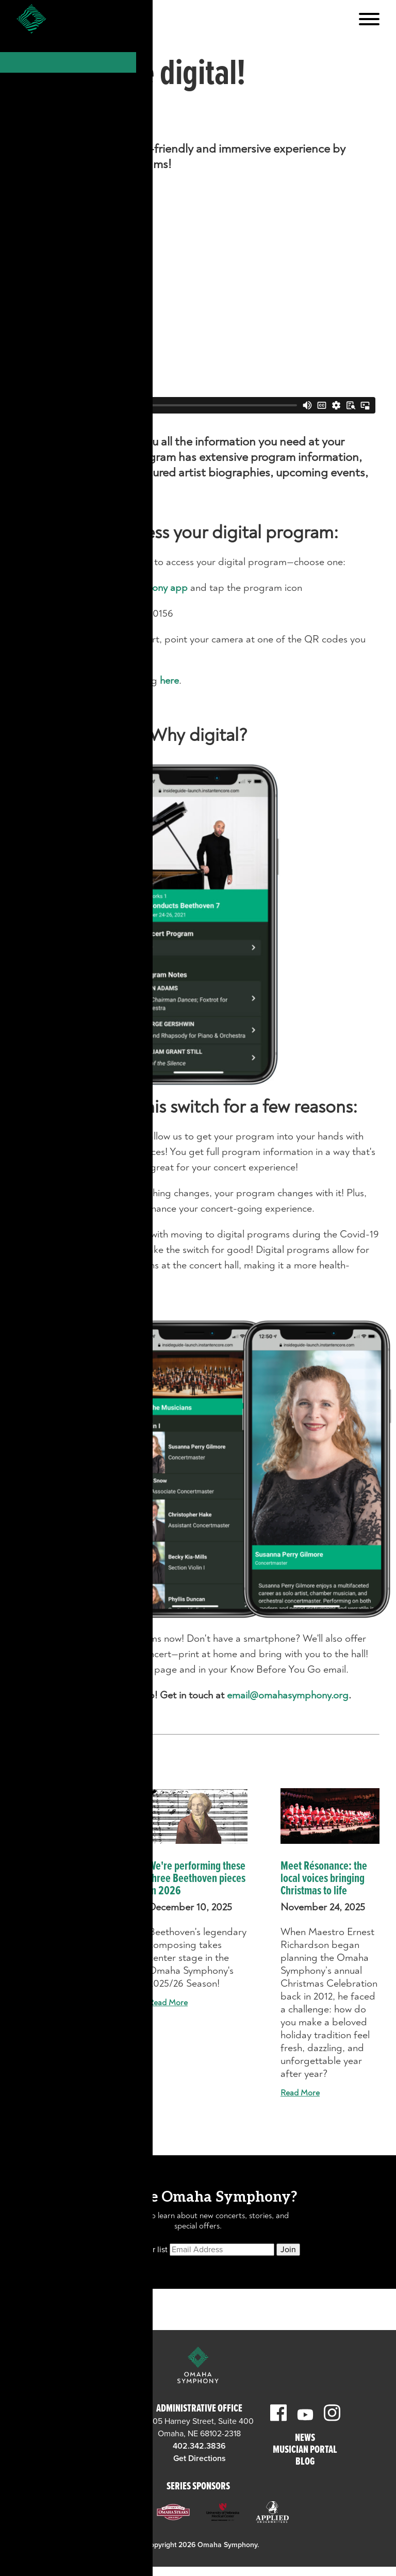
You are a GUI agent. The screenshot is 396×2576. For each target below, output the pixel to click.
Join (288, 2249)
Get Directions (92, 2458)
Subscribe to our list (132, 2249)
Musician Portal (305, 2450)
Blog (305, 2462)
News (305, 2439)
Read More (36, 2028)
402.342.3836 (199, 2446)
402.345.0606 (92, 2446)
